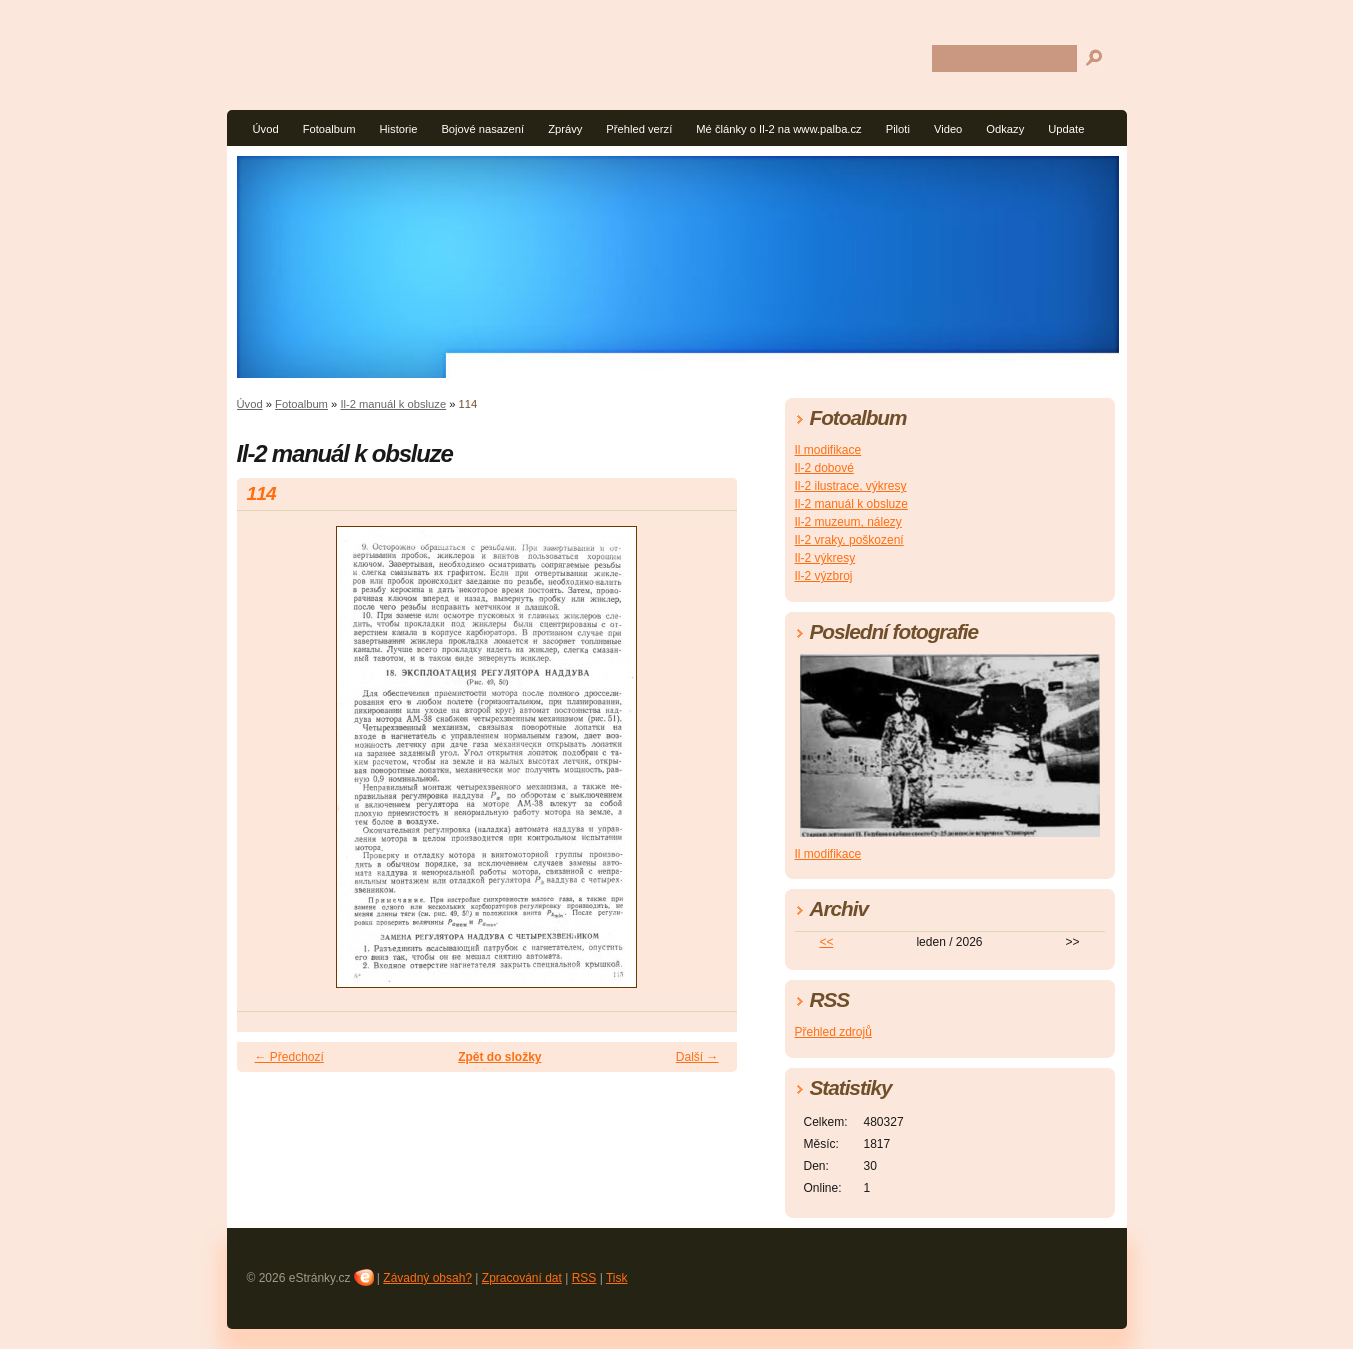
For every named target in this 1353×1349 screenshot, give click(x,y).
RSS (584, 1278)
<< (826, 942)
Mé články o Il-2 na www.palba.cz (778, 129)
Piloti (898, 129)
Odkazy (1005, 129)
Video (948, 129)
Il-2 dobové (824, 468)
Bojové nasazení (482, 129)
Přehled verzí (639, 129)
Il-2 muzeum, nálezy (848, 522)
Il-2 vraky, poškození (849, 540)
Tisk (617, 1278)
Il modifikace (828, 450)
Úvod (266, 129)
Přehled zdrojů (833, 1032)
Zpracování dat (522, 1278)
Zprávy (565, 129)
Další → (697, 1057)
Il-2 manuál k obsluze (393, 404)
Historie (398, 129)
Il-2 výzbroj (824, 576)
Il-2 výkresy (825, 558)
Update (1066, 129)
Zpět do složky (499, 1057)
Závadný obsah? (427, 1278)
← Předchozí (289, 1057)
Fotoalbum (329, 129)
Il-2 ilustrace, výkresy (851, 486)
